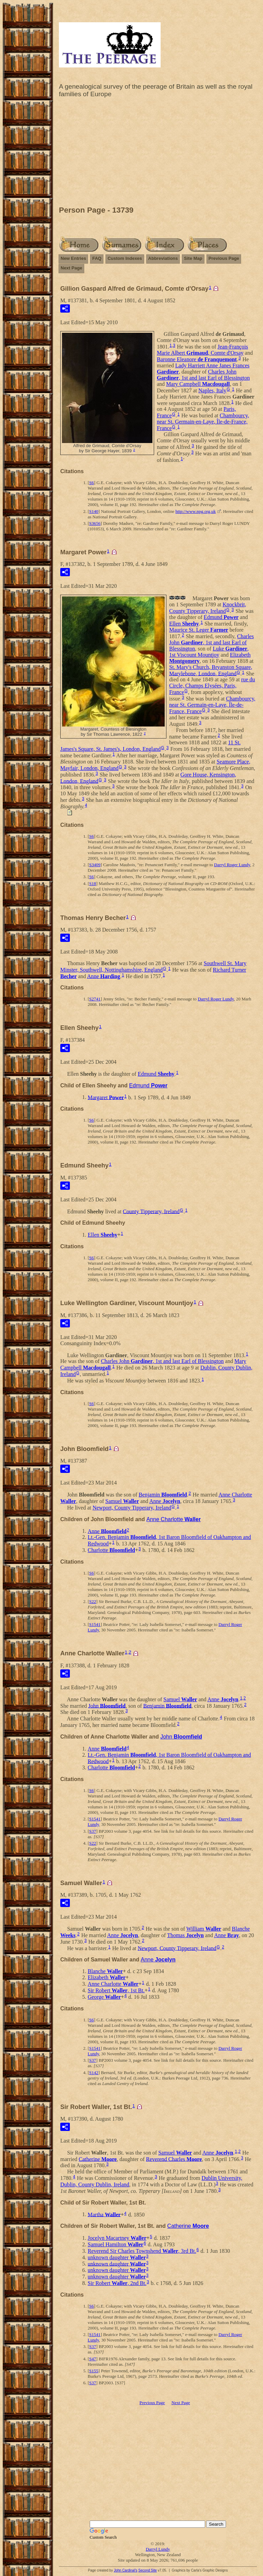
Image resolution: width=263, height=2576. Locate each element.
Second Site (147, 2570)
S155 (93, 2370)
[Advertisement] (158, 153)
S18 (92, 883)
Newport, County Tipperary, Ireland (131, 1508)
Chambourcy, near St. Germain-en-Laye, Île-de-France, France (203, 422)
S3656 (94, 523)
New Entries (73, 258)
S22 (92, 1601)
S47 (92, 2358)
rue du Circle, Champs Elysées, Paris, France (212, 686)
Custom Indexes (125, 258)
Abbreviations (163, 258)
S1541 (94, 1624)
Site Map (193, 258)
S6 (91, 482)
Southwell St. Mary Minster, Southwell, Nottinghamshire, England (153, 966)
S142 (93, 2072)
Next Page (71, 267)
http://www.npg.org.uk (195, 511)
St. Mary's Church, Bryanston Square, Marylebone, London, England (210, 670)
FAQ (96, 258)
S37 (92, 1831)
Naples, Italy (212, 390)
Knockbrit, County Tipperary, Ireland (207, 608)
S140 (93, 511)
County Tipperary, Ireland (151, 1211)
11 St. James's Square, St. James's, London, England (150, 746)
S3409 (94, 864)
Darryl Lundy (158, 2549)
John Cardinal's (125, 2570)
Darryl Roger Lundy (232, 864)
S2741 (94, 998)
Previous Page (224, 258)
